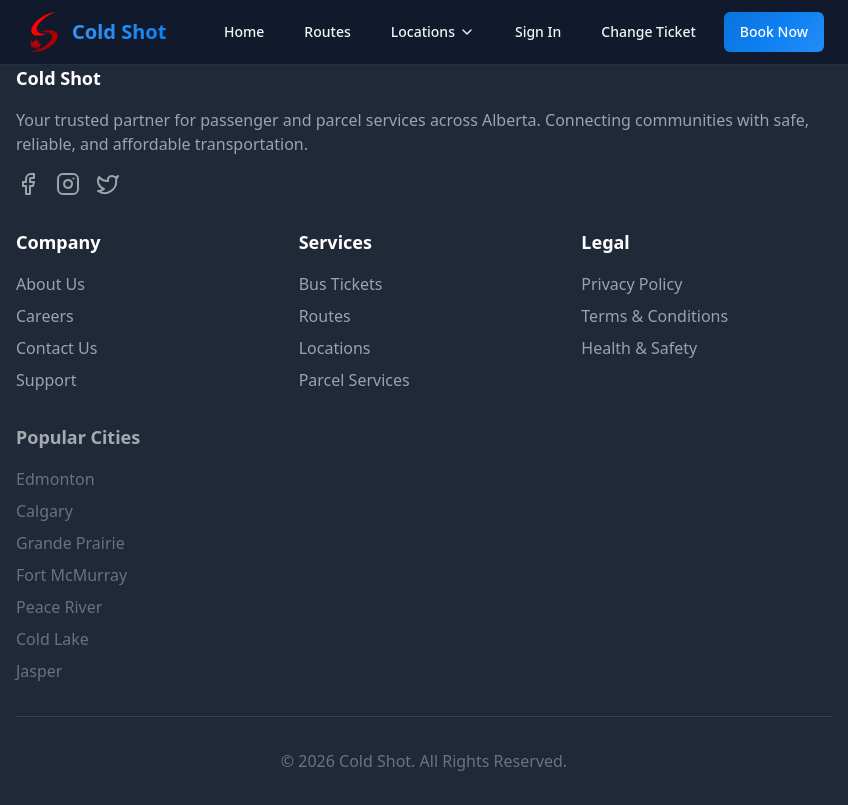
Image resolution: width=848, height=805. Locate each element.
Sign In (538, 31)
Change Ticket (648, 31)
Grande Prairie (70, 557)
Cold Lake (52, 653)
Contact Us (56, 348)
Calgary (44, 525)
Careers (45, 316)
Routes (327, 31)
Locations (433, 31)
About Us (50, 284)
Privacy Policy (631, 284)
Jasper (39, 685)
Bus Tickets (341, 284)
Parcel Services (354, 380)
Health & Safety (639, 348)
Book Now (774, 31)
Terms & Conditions (654, 316)
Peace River (59, 621)
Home (244, 31)
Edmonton (55, 493)
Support (46, 380)
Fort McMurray (71, 589)
